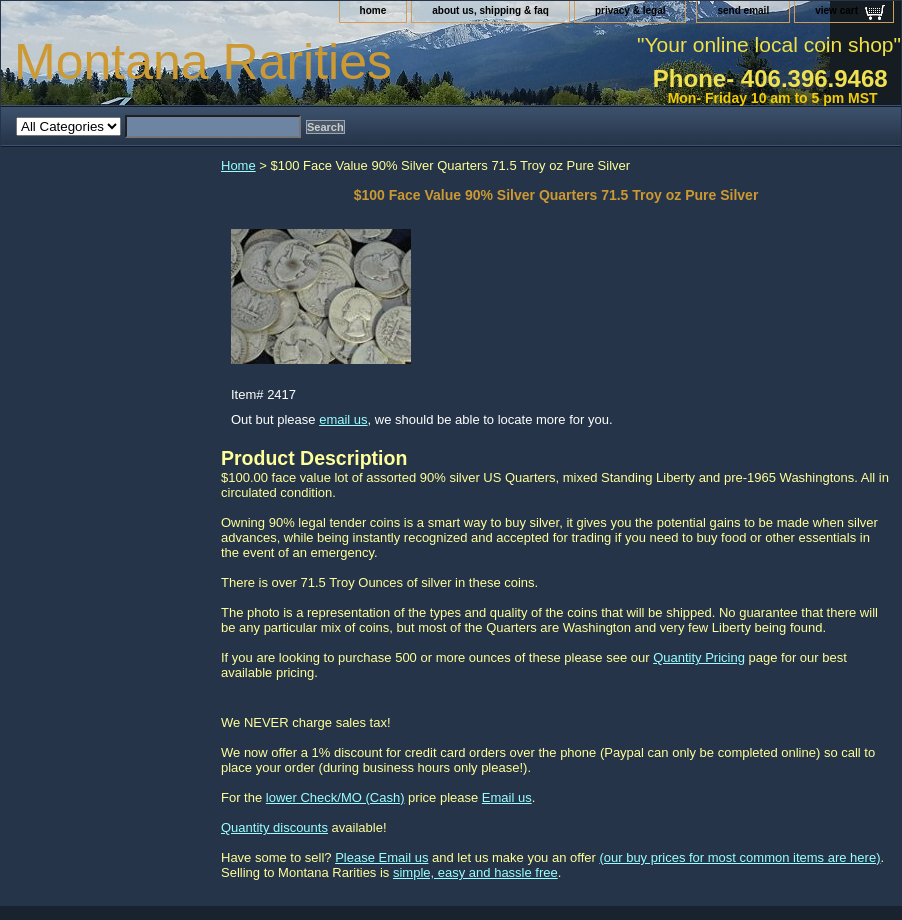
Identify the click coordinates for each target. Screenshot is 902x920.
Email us (507, 797)
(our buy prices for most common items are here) (739, 857)
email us (343, 419)
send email (743, 10)
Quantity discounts (274, 827)
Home (238, 165)
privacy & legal (630, 10)
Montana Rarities (203, 62)
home (373, 10)
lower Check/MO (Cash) (335, 797)
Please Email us (381, 857)
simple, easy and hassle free (475, 872)
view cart (836, 10)
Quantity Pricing (699, 657)
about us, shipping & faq (490, 10)
